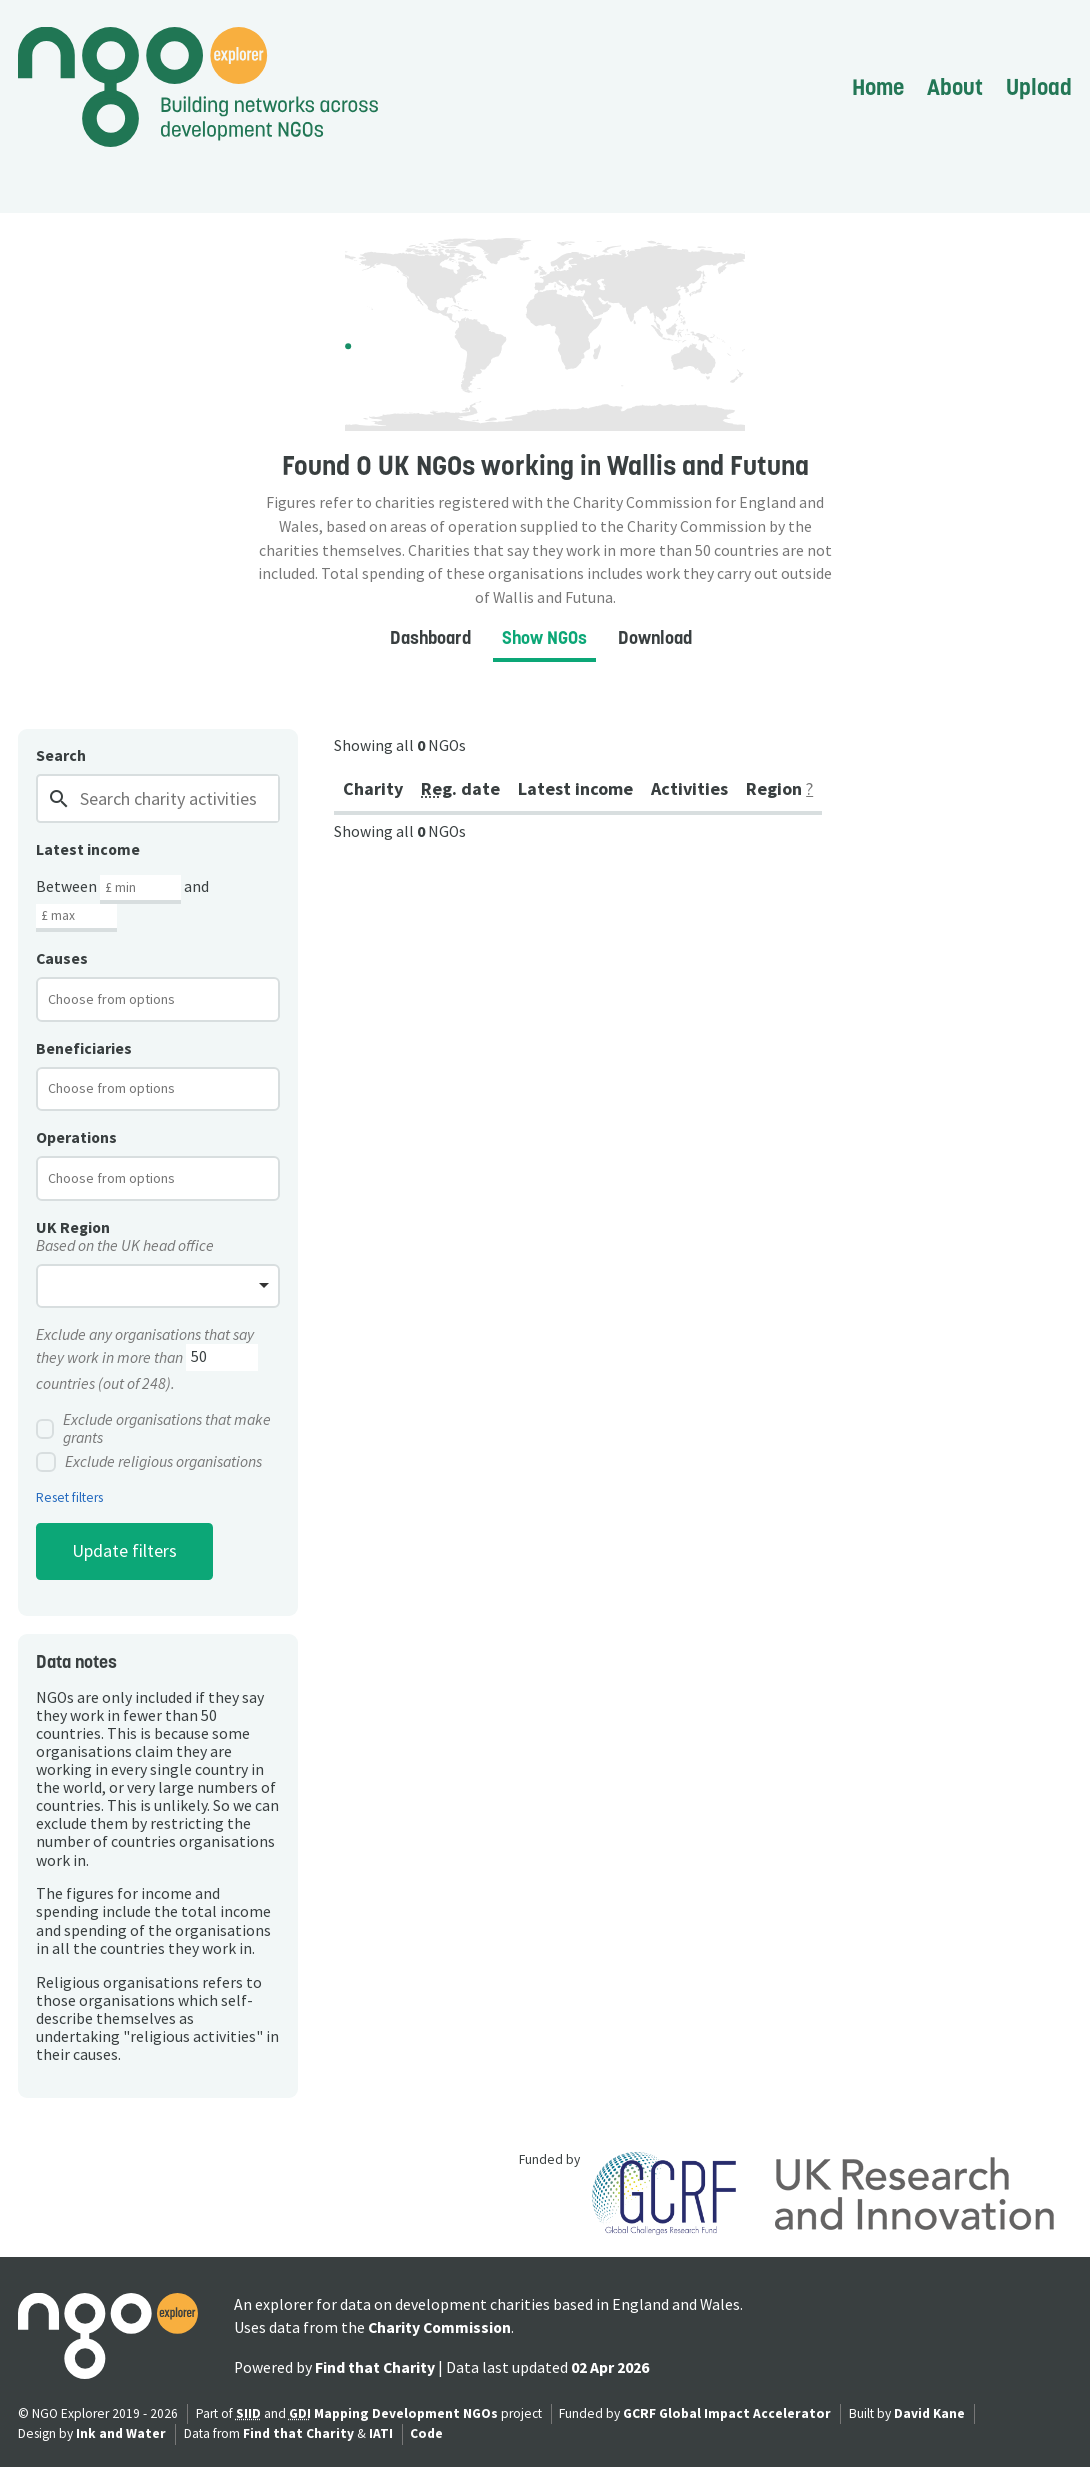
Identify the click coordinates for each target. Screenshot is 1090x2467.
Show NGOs (544, 637)
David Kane (929, 2413)
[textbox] (127, 999)
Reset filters (69, 1498)
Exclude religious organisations (149, 1462)
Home (878, 87)
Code (426, 2433)
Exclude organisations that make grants (153, 1429)
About (955, 87)
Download (655, 637)
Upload (1039, 87)
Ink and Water (121, 2433)
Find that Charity (375, 2367)
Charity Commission (439, 2327)
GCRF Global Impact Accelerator (727, 2413)
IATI (381, 2433)
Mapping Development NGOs (406, 2413)
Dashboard (430, 637)
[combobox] (158, 999)
